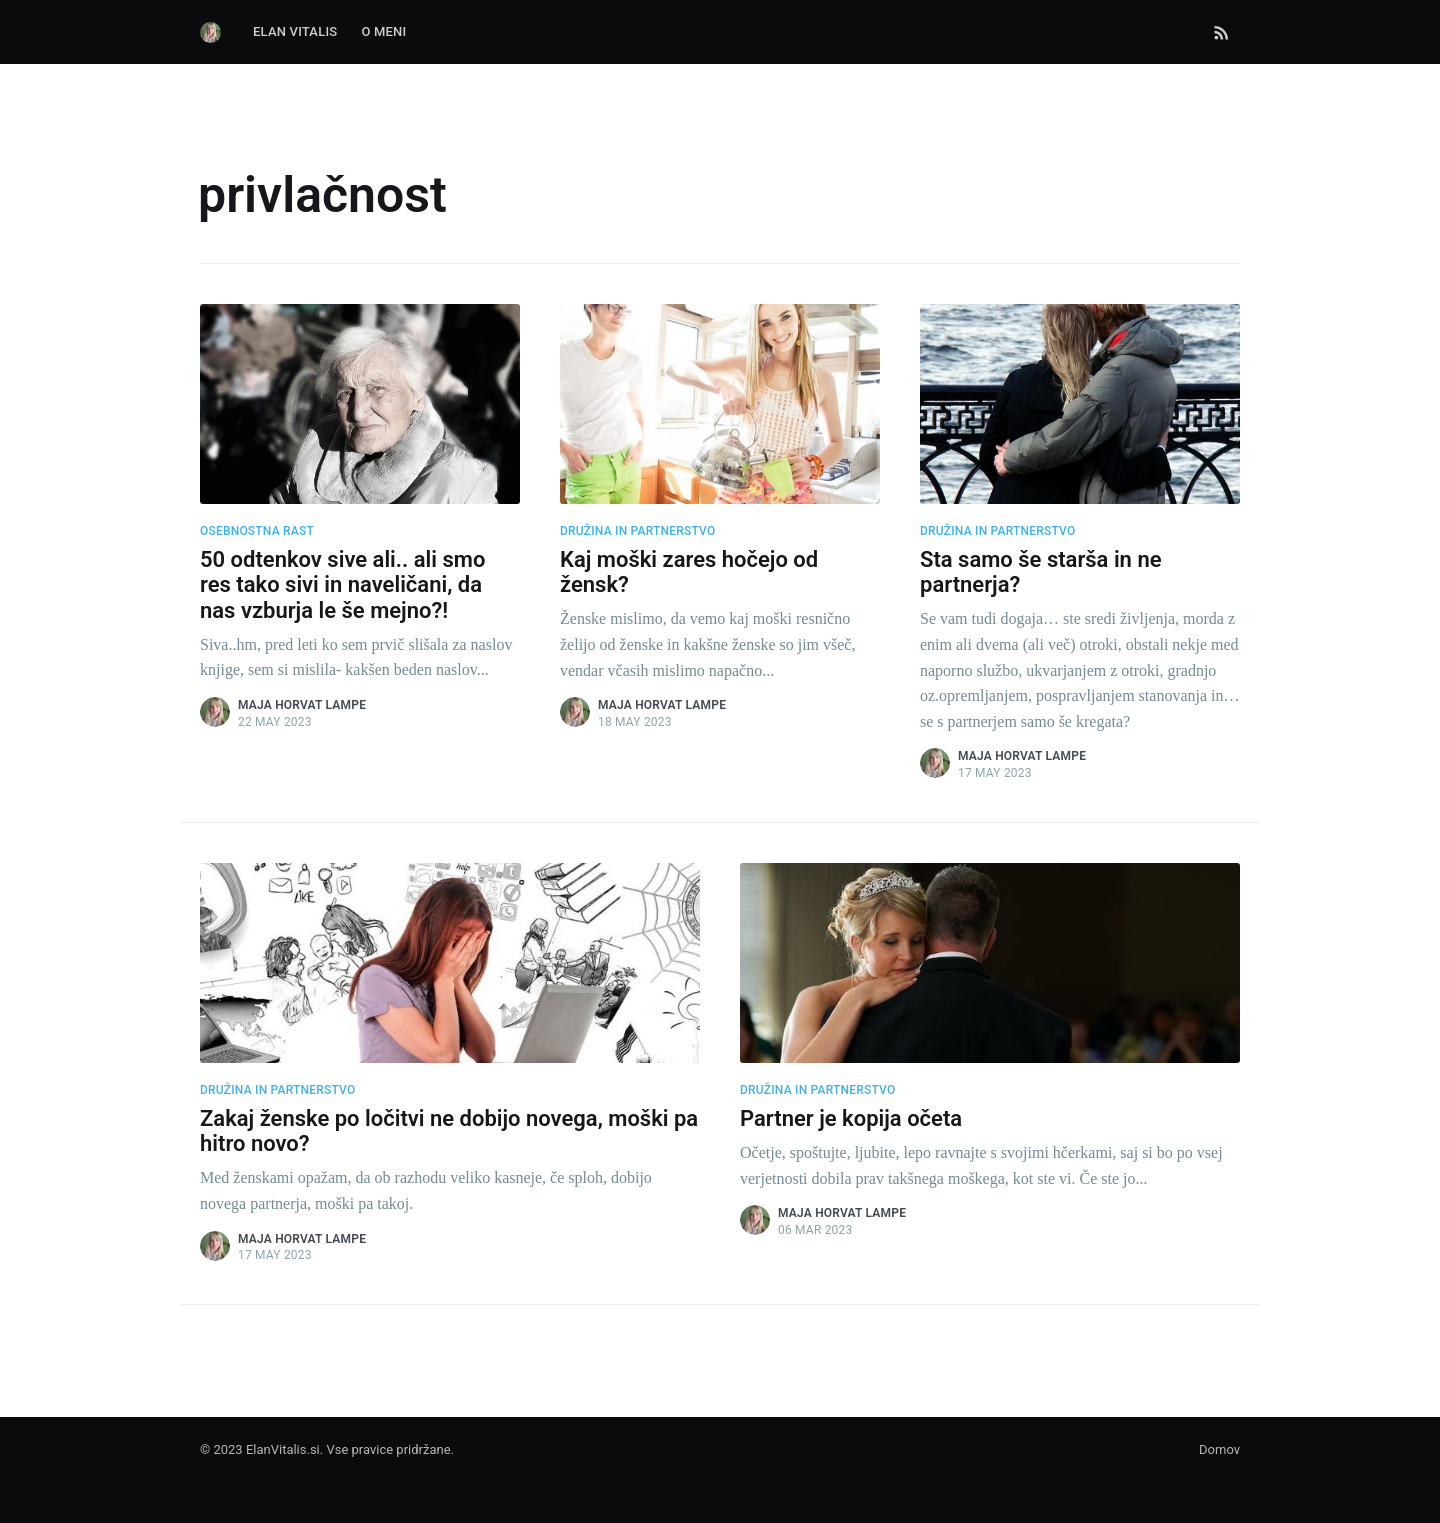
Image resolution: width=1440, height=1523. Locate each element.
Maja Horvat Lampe (302, 705)
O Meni (383, 31)
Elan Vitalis (295, 31)
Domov (1219, 1449)
